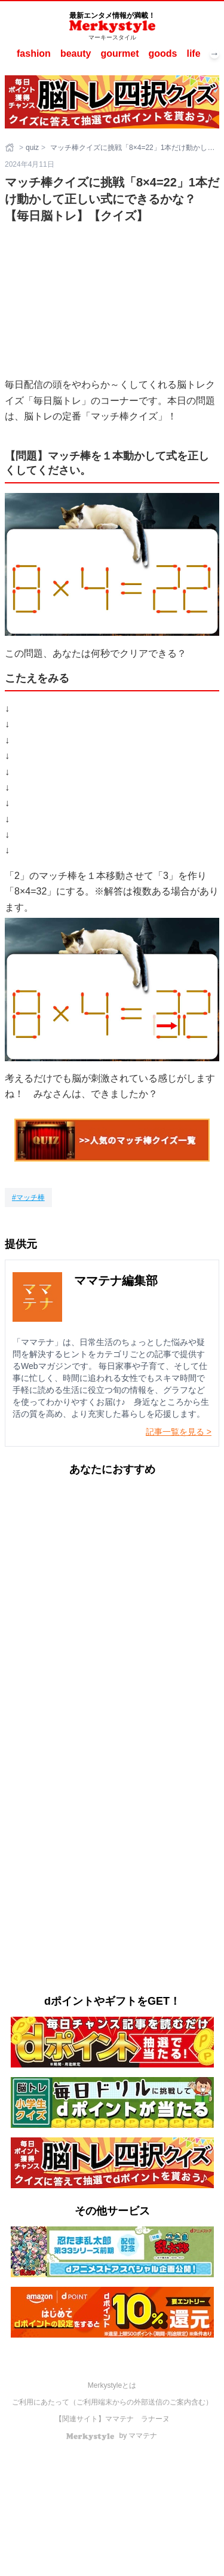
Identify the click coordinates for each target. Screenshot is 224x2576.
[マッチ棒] (28, 1197)
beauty (75, 53)
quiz (32, 147)
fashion (34, 53)
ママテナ (119, 2419)
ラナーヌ (155, 2419)
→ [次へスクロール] (214, 54)
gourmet (119, 53)
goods (162, 53)
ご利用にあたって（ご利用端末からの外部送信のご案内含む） (112, 2402)
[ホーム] (11, 147)
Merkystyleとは (112, 2385)
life (193, 53)
